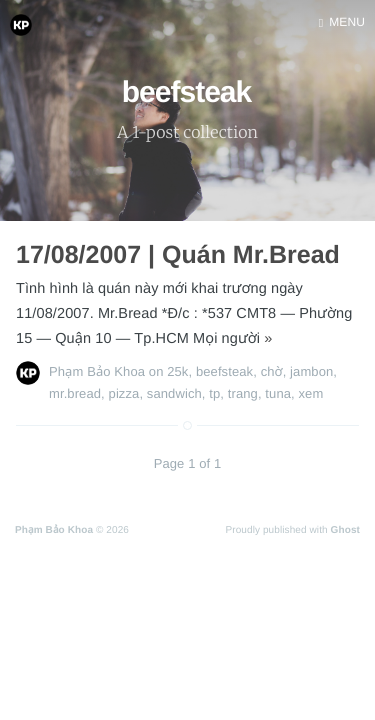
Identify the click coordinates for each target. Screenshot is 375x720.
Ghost (345, 530)
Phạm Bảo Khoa (97, 371)
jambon (311, 371)
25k (177, 371)
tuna (278, 393)
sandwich (174, 393)
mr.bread (75, 393)
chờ (272, 371)
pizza (124, 393)
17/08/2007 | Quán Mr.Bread (178, 255)
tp (214, 393)
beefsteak (224, 371)
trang (243, 393)
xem (310, 393)
